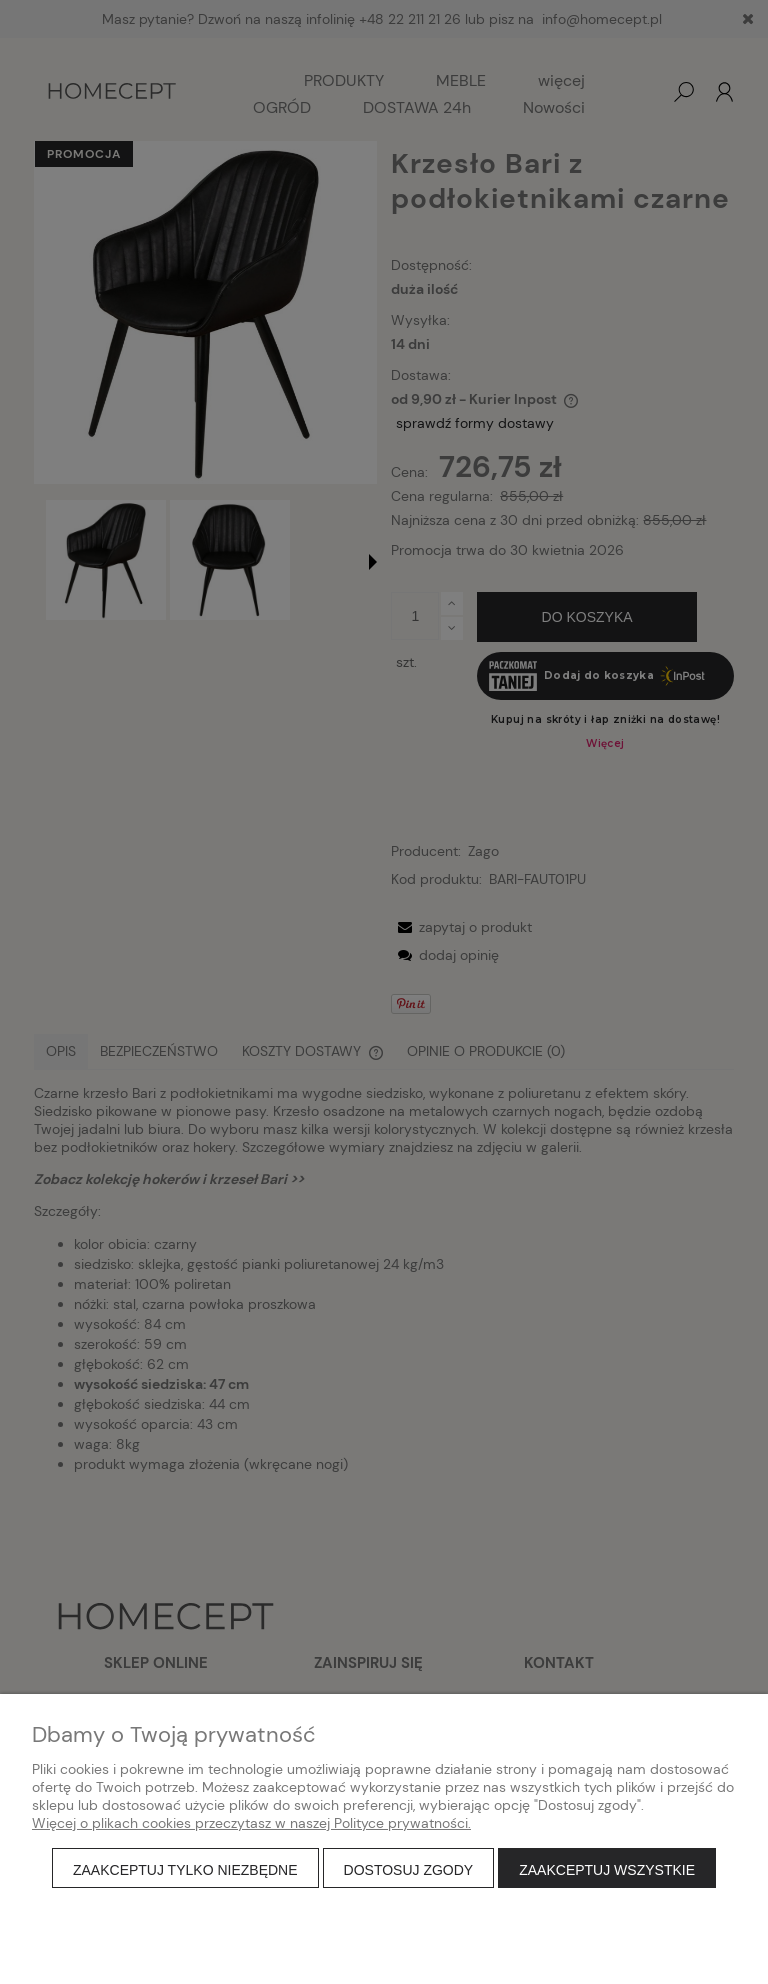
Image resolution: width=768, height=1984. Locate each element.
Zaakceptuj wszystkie (607, 1870)
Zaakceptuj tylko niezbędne (185, 1870)
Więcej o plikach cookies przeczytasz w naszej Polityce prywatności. (251, 1823)
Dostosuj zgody (409, 1870)
